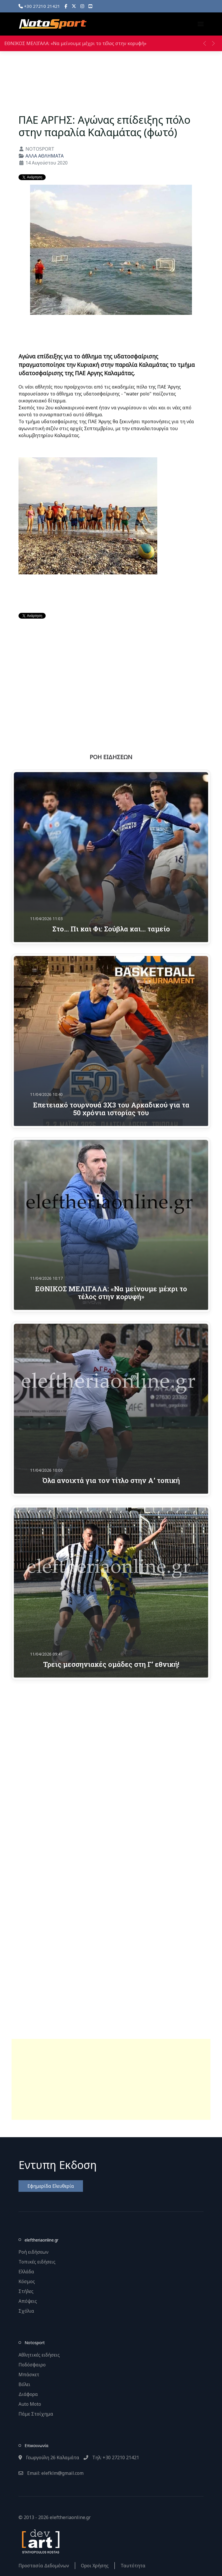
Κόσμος (26, 2281)
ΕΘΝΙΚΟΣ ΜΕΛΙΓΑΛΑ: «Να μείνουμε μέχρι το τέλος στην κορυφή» (75, 43)
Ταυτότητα (133, 2565)
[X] (74, 6)
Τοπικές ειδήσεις (37, 2262)
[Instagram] (82, 6)
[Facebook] (65, 6)
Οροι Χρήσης (95, 2565)
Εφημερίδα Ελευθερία (50, 2186)
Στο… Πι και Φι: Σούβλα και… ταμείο (111, 928)
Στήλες (26, 2291)
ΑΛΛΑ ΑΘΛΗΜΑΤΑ (44, 156)
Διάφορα (28, 2394)
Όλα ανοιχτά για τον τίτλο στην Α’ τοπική (111, 1480)
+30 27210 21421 (39, 6)
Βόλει (24, 2384)
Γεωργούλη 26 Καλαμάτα (48, 2457)
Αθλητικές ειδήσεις (39, 2355)
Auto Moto (29, 2404)
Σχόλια (26, 2311)
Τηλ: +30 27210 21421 (111, 2457)
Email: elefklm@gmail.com (51, 2473)
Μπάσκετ (28, 2374)
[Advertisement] (111, 2079)
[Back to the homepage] (52, 24)
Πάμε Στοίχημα (35, 2414)
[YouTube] (90, 6)
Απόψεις (27, 2301)
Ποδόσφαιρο (32, 2365)
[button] (201, 24)
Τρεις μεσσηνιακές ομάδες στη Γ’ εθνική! (111, 1664)
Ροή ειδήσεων (33, 2252)
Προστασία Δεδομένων (43, 2565)
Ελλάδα (26, 2271)
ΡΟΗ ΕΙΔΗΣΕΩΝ (111, 757)
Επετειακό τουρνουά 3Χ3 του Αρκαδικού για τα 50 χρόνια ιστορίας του (111, 1108)
